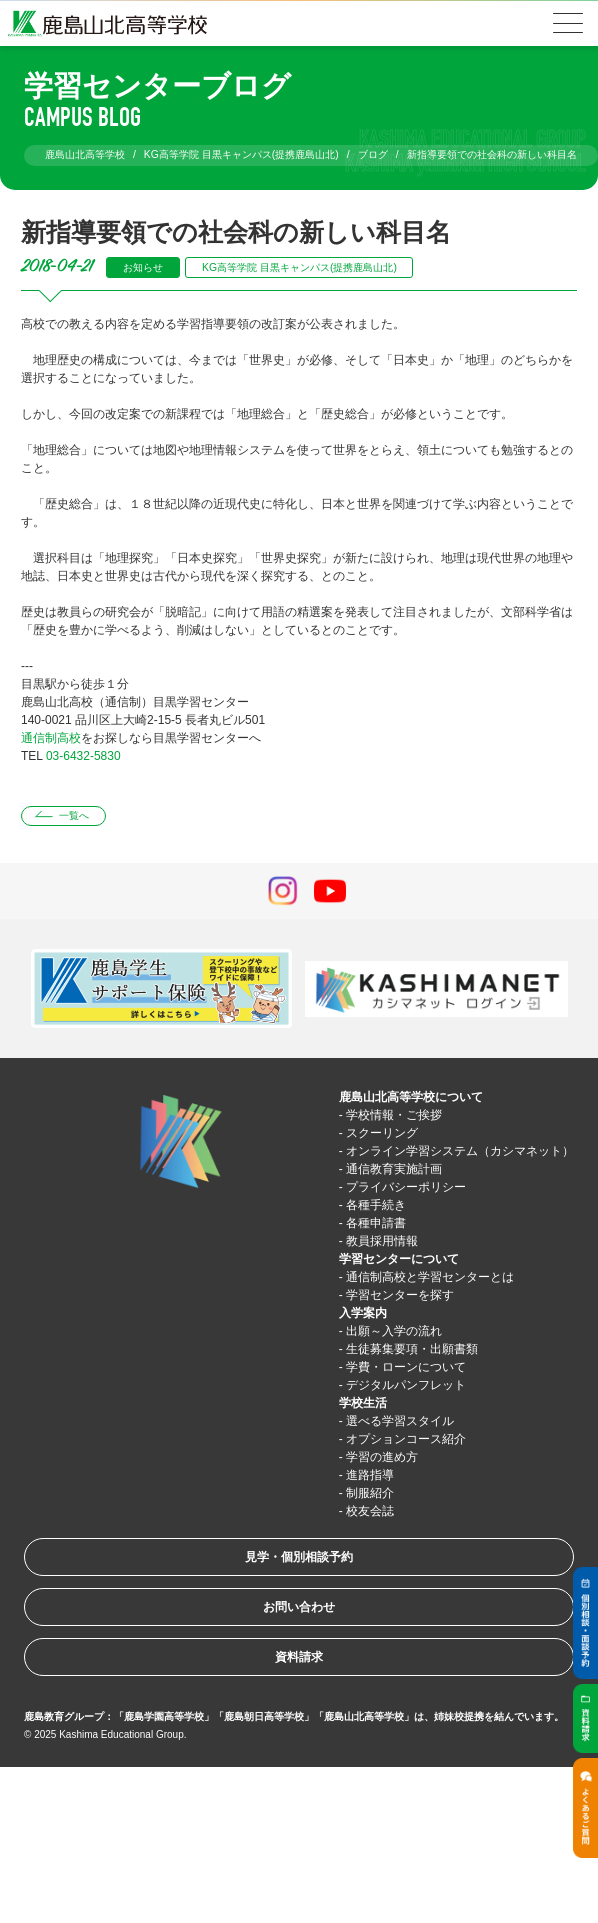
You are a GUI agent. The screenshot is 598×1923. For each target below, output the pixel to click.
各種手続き (376, 1205)
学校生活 (363, 1403)
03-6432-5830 (83, 756)
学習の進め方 (382, 1457)
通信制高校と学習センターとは (430, 1277)
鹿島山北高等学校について (411, 1097)
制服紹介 (370, 1493)
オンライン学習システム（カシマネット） (460, 1151)
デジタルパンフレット (406, 1385)
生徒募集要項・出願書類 (412, 1349)
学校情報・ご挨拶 (394, 1115)
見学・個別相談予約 (299, 1557)
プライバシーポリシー (406, 1187)
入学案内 (363, 1313)
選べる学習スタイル (400, 1421)
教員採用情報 (382, 1241)
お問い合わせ (299, 1607)
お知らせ (143, 267)
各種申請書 (376, 1223)
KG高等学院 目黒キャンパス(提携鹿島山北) (299, 267)
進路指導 (370, 1475)
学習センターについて (399, 1259)
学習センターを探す (400, 1295)
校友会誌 (370, 1511)
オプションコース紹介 (406, 1439)
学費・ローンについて (406, 1367)
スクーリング (382, 1133)
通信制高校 (51, 738)
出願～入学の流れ (394, 1331)
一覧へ (74, 815)
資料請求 (299, 1657)
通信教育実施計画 (394, 1169)
